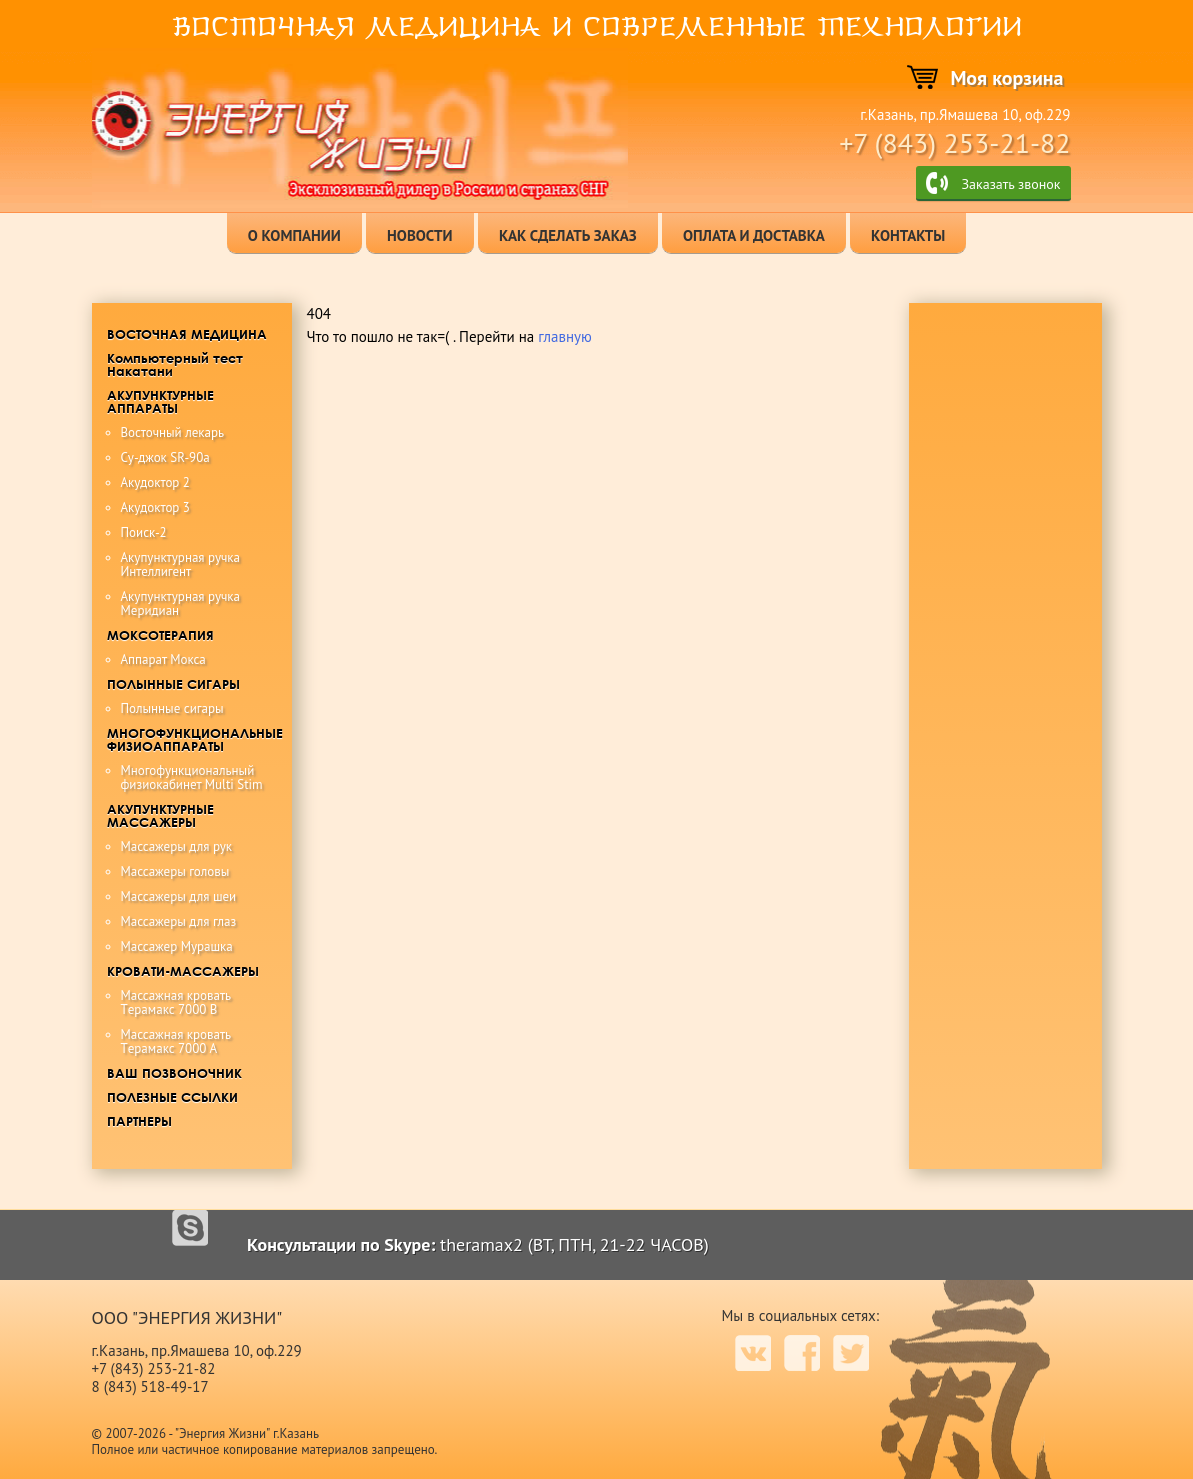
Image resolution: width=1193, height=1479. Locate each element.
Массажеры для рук (177, 846)
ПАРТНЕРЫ (139, 1121)
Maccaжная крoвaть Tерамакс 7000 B (176, 1002)
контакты (908, 235)
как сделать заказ (568, 235)
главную (565, 336)
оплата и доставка (754, 235)
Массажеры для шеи (179, 896)
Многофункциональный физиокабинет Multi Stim (192, 777)
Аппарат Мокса (163, 659)
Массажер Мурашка (177, 946)
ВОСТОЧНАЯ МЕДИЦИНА (187, 334)
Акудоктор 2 (155, 482)
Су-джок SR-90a (165, 457)
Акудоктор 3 (155, 507)
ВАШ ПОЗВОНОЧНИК (174, 1073)
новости (420, 235)
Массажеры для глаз (179, 921)
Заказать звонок (1010, 184)
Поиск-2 (144, 532)
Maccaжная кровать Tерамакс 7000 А (176, 1041)
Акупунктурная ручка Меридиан (180, 603)
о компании (294, 235)
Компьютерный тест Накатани (175, 364)
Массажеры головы (175, 871)
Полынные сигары (172, 708)
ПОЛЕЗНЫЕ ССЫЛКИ (172, 1097)
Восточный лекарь (173, 432)
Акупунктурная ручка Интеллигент (180, 564)
